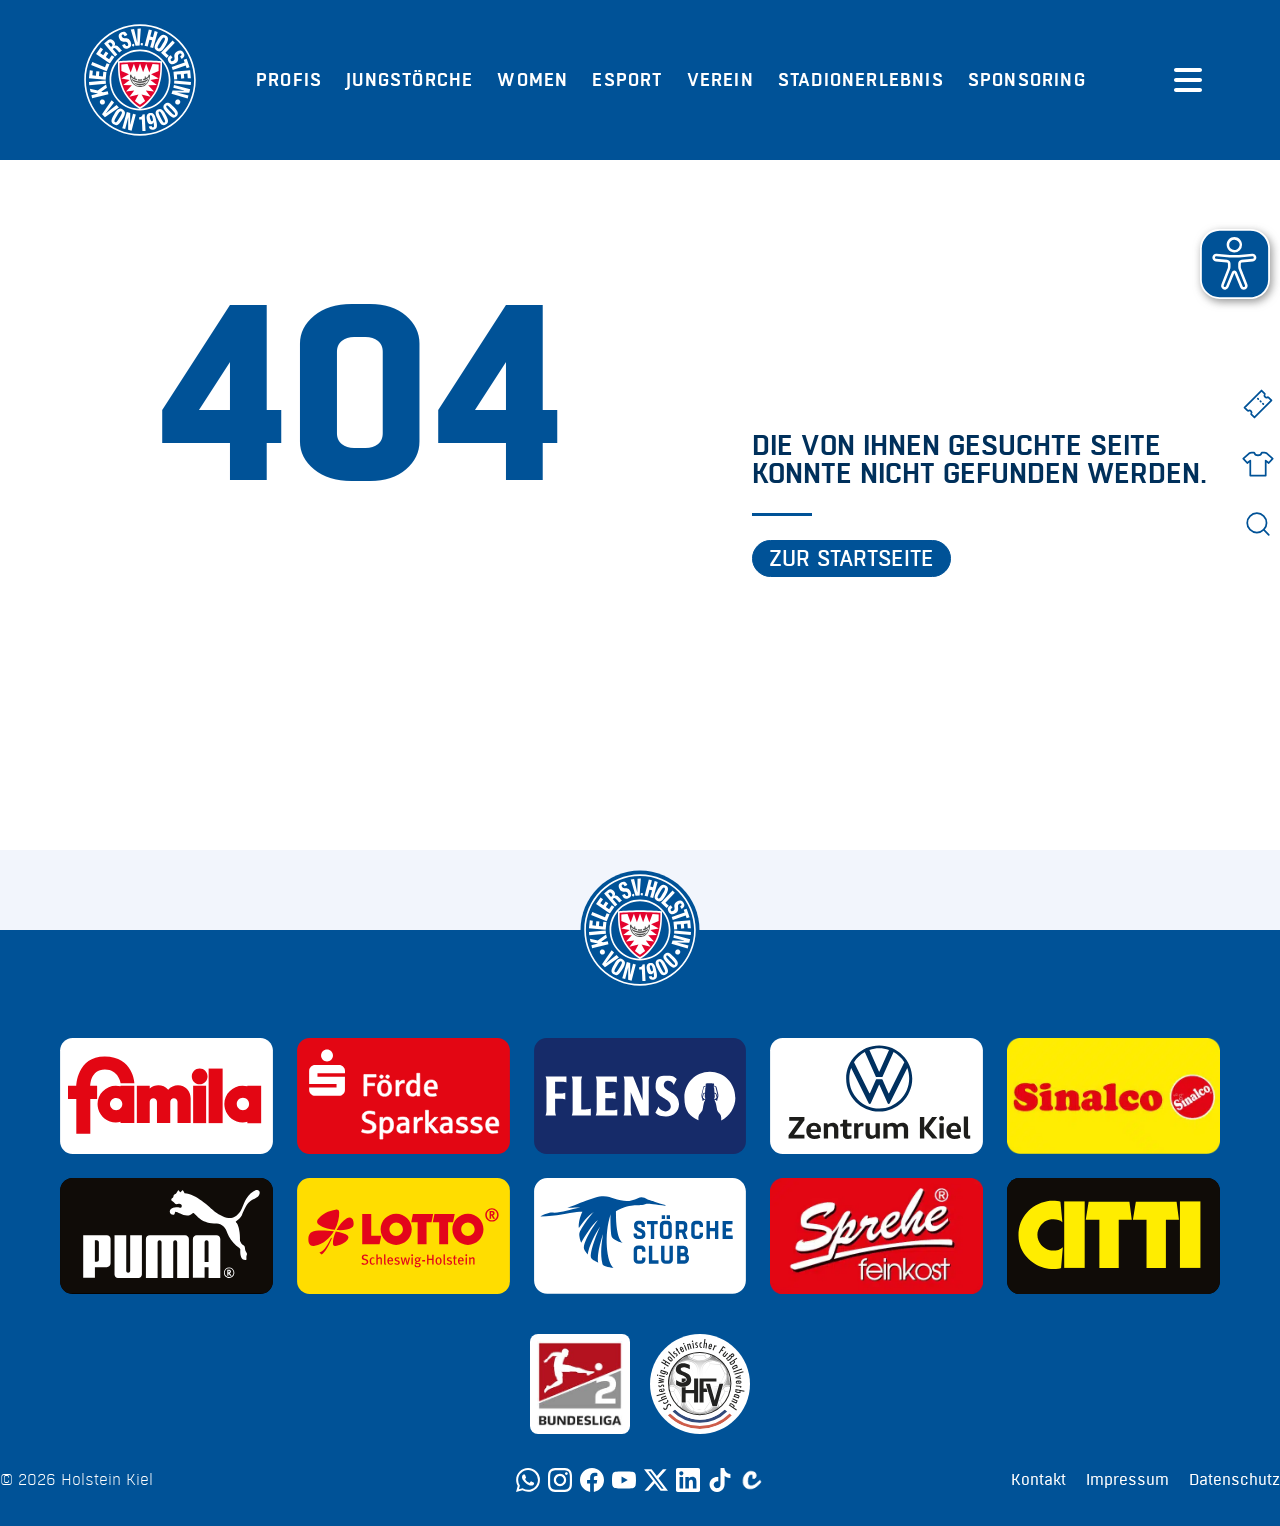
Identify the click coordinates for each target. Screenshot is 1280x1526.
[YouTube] (624, 1480)
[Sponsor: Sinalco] (1113, 1096)
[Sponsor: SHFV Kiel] (700, 1384)
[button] (1235, 264)
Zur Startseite (851, 559)
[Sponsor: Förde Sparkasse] (403, 1096)
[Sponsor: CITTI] (1113, 1236)
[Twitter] (656, 1480)
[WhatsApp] (528, 1480)
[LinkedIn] (688, 1480)
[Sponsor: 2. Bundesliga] (580, 1384)
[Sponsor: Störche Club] (640, 1236)
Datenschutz (1234, 1480)
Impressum (1127, 1480)
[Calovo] (752, 1480)
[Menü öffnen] (1188, 80)
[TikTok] (720, 1480)
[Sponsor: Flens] (640, 1096)
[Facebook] (592, 1480)
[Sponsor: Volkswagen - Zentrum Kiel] (876, 1096)
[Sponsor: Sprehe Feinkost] (876, 1236)
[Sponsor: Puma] (166, 1236)
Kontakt (1038, 1480)
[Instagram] (560, 1480)
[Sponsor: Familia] (166, 1096)
